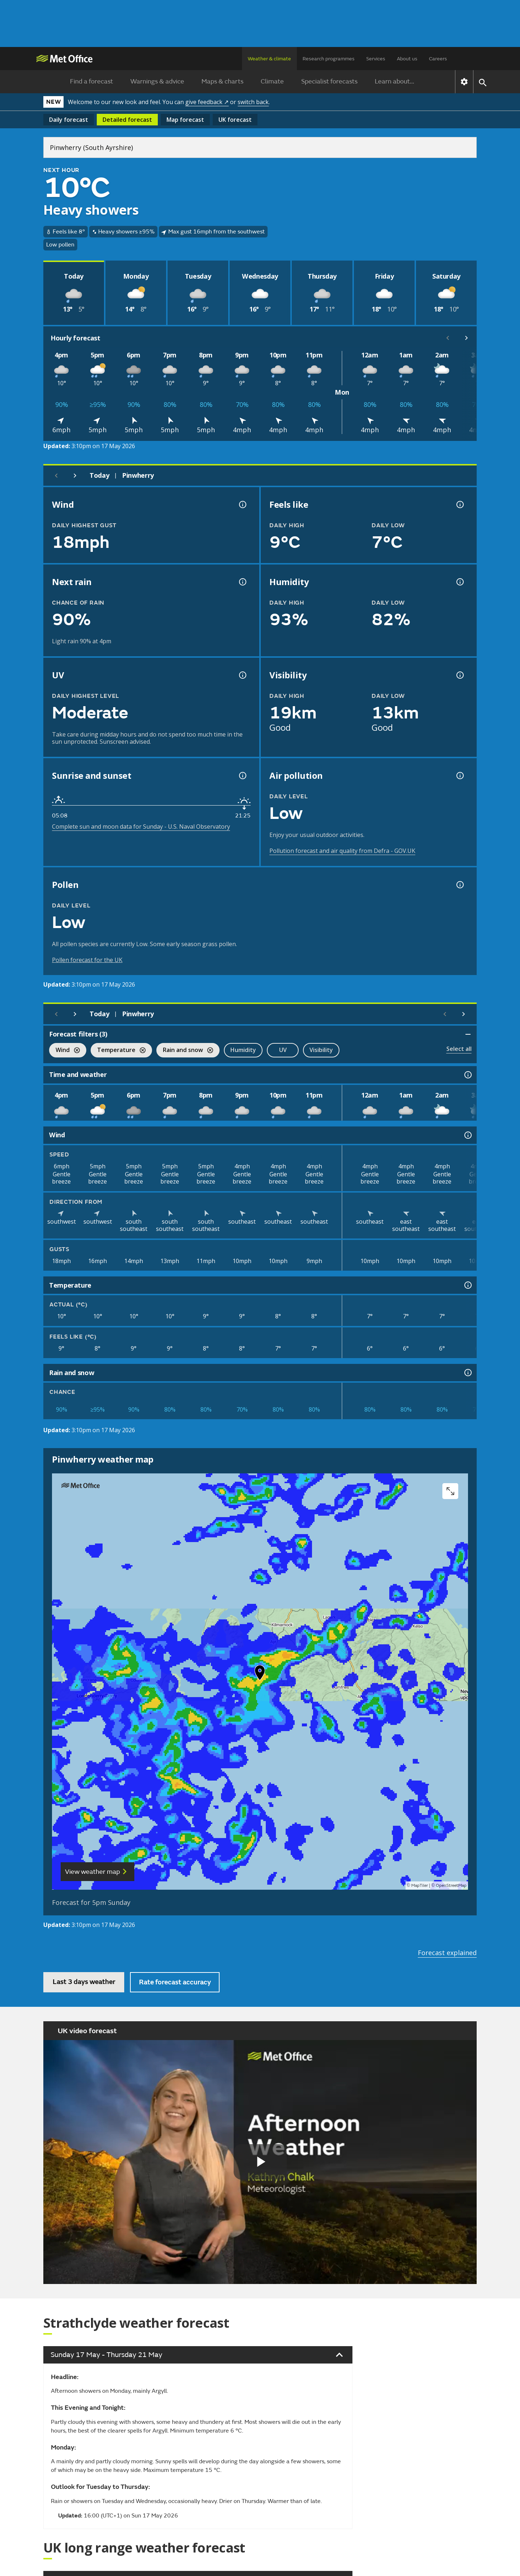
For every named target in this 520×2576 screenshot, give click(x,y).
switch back (253, 102)
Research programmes (329, 59)
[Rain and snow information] (467, 1372)
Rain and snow (184, 1051)
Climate (272, 81)
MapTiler (419, 1885)
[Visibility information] (459, 675)
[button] (260, 1674)
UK (235, 120)
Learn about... (394, 81)
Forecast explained (447, 1952)
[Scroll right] (466, 338)
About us (407, 59)
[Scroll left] (448, 338)
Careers (438, 59)
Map (185, 120)
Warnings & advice (157, 81)
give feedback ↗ (207, 102)
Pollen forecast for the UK (87, 960)
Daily (68, 120)
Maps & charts (222, 81)
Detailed (127, 120)
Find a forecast (91, 81)
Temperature (118, 1051)
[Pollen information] (459, 884)
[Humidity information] (459, 582)
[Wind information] (467, 1135)
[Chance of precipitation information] (242, 582)
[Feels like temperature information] (459, 504)
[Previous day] (56, 475)
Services (375, 59)
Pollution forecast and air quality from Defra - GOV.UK (342, 851)
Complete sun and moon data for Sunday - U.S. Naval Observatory (141, 826)
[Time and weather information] (467, 1074)
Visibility (321, 1050)
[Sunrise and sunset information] (242, 775)
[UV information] (242, 675)
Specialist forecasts (329, 81)
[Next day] (75, 475)
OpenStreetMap (451, 1885)
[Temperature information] (467, 1285)
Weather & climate (269, 59)
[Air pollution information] (459, 775)
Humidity (243, 1050)
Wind (64, 1051)
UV (283, 1050)
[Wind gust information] (242, 504)
